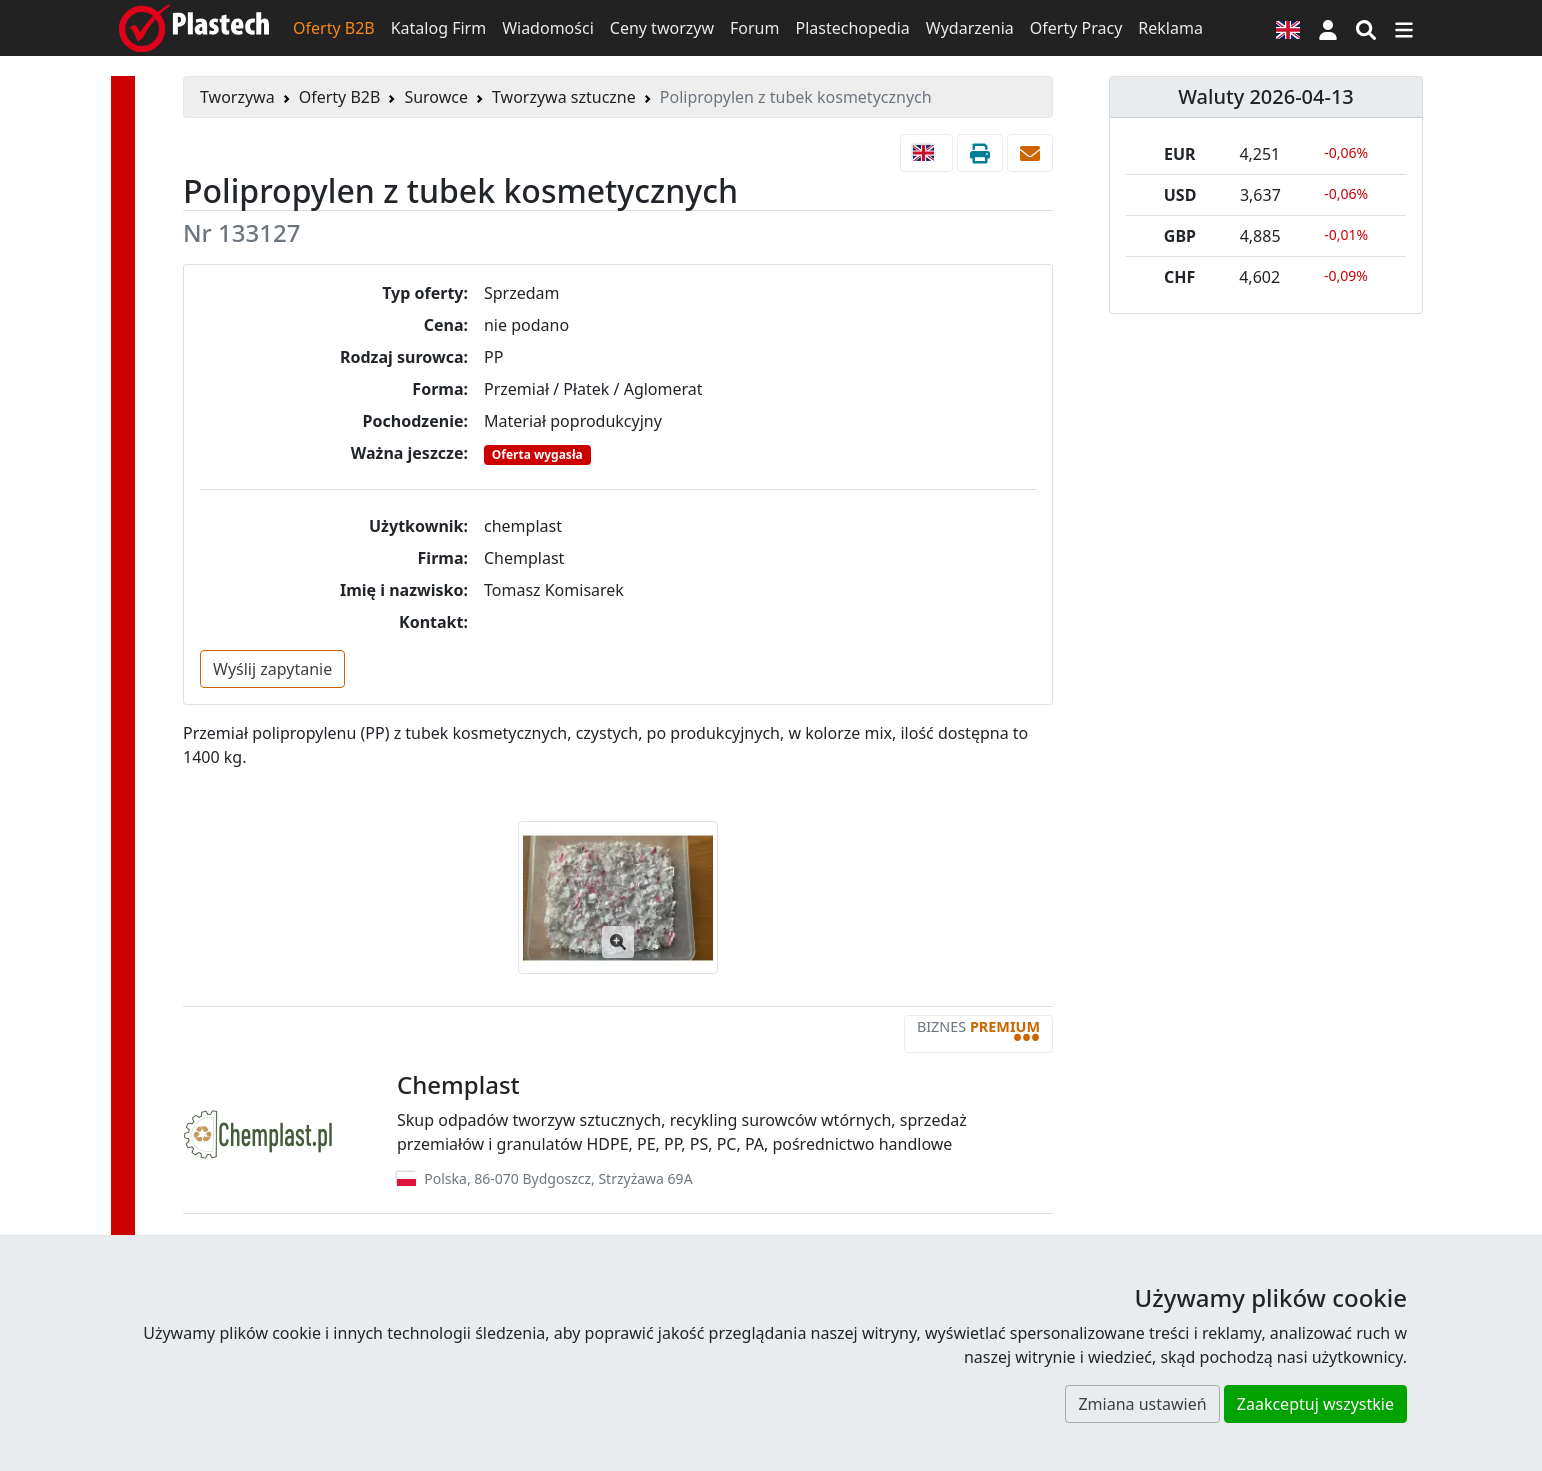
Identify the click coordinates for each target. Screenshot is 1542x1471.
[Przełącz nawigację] (1404, 28)
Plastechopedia (852, 28)
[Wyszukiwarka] (1366, 28)
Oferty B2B (334, 28)
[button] (1328, 28)
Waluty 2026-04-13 (1266, 96)
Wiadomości (548, 28)
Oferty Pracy (1076, 28)
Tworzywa (237, 97)
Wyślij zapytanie (272, 669)
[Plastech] (194, 28)
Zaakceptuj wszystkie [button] (1315, 1404)
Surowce (436, 97)
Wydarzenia (970, 28)
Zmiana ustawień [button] (1142, 1404)
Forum (754, 28)
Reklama (1170, 28)
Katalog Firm (438, 28)
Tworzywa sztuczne (564, 97)
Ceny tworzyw (662, 28)
